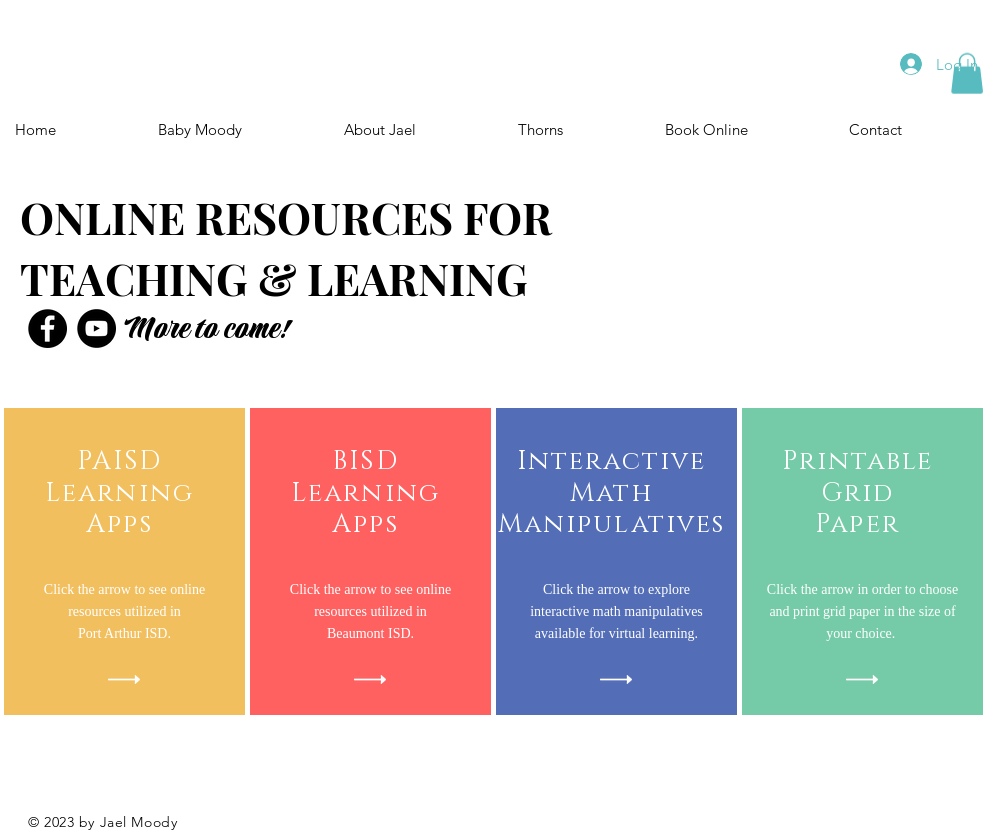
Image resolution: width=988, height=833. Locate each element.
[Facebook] (47, 328)
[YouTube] (96, 328)
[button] (967, 73)
